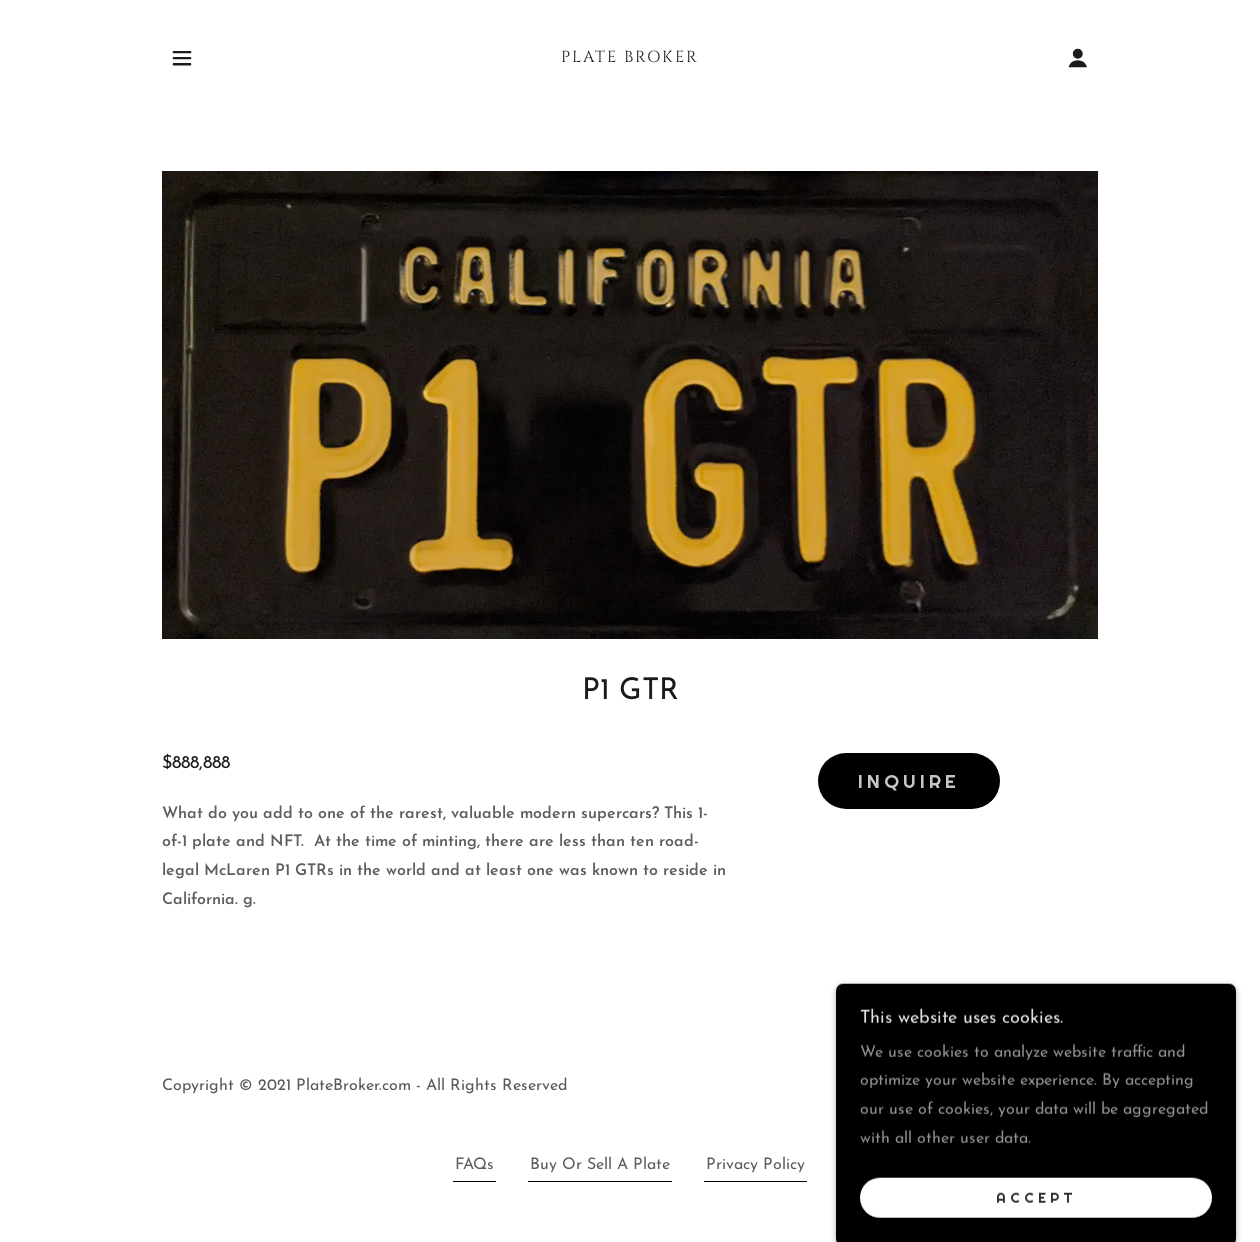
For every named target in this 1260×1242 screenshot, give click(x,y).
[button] (182, 58)
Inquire (909, 781)
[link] (630, 58)
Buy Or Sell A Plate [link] (600, 1165)
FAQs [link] (474, 1165)
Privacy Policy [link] (755, 1165)
